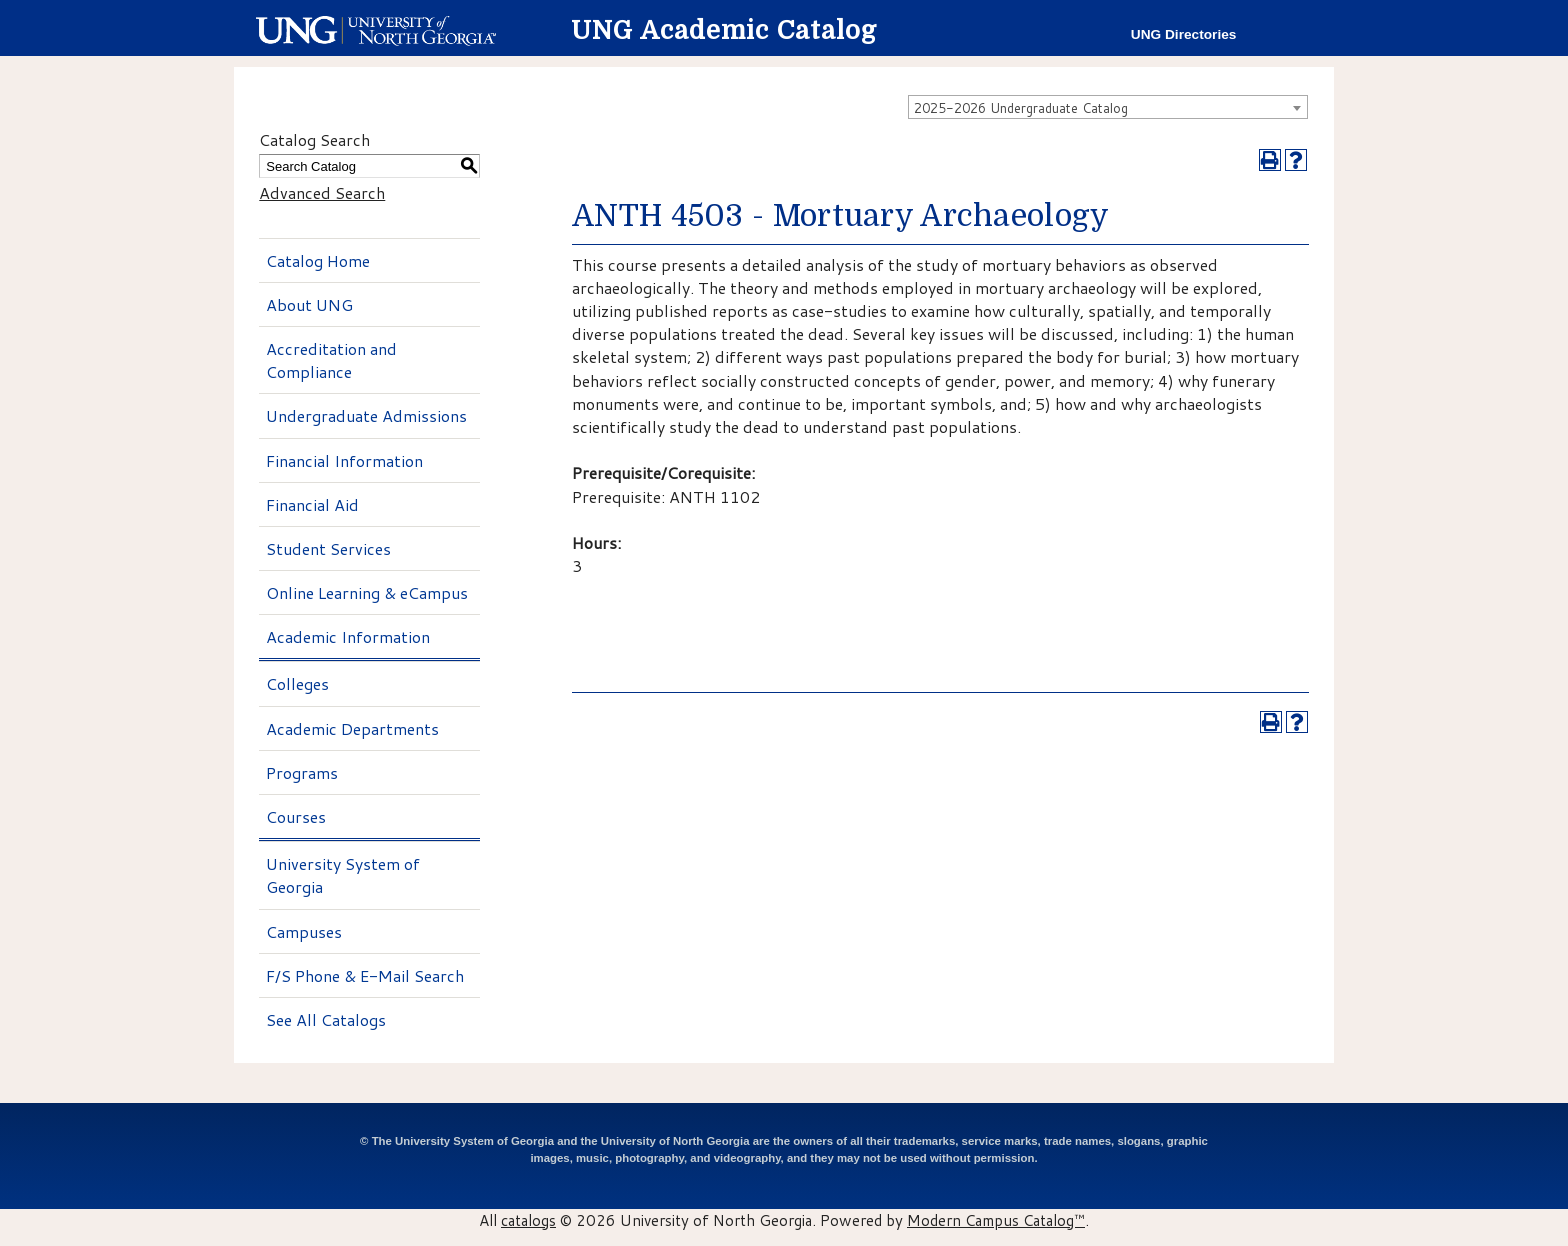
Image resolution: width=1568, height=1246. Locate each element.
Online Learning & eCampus (367, 592)
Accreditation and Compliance (331, 360)
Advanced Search (322, 192)
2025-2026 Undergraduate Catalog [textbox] (1021, 108)
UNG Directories (1184, 34)
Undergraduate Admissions (366, 415)
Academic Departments (352, 728)
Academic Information (348, 636)
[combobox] (1108, 107)
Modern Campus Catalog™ (996, 1220)
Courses (296, 816)
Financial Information (344, 460)
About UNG (309, 304)
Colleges (297, 683)
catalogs (528, 1220)
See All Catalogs (326, 1019)
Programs (302, 772)
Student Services (328, 548)
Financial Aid (312, 504)
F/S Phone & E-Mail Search (365, 975)
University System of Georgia (343, 875)
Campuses (304, 931)
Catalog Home (318, 260)
